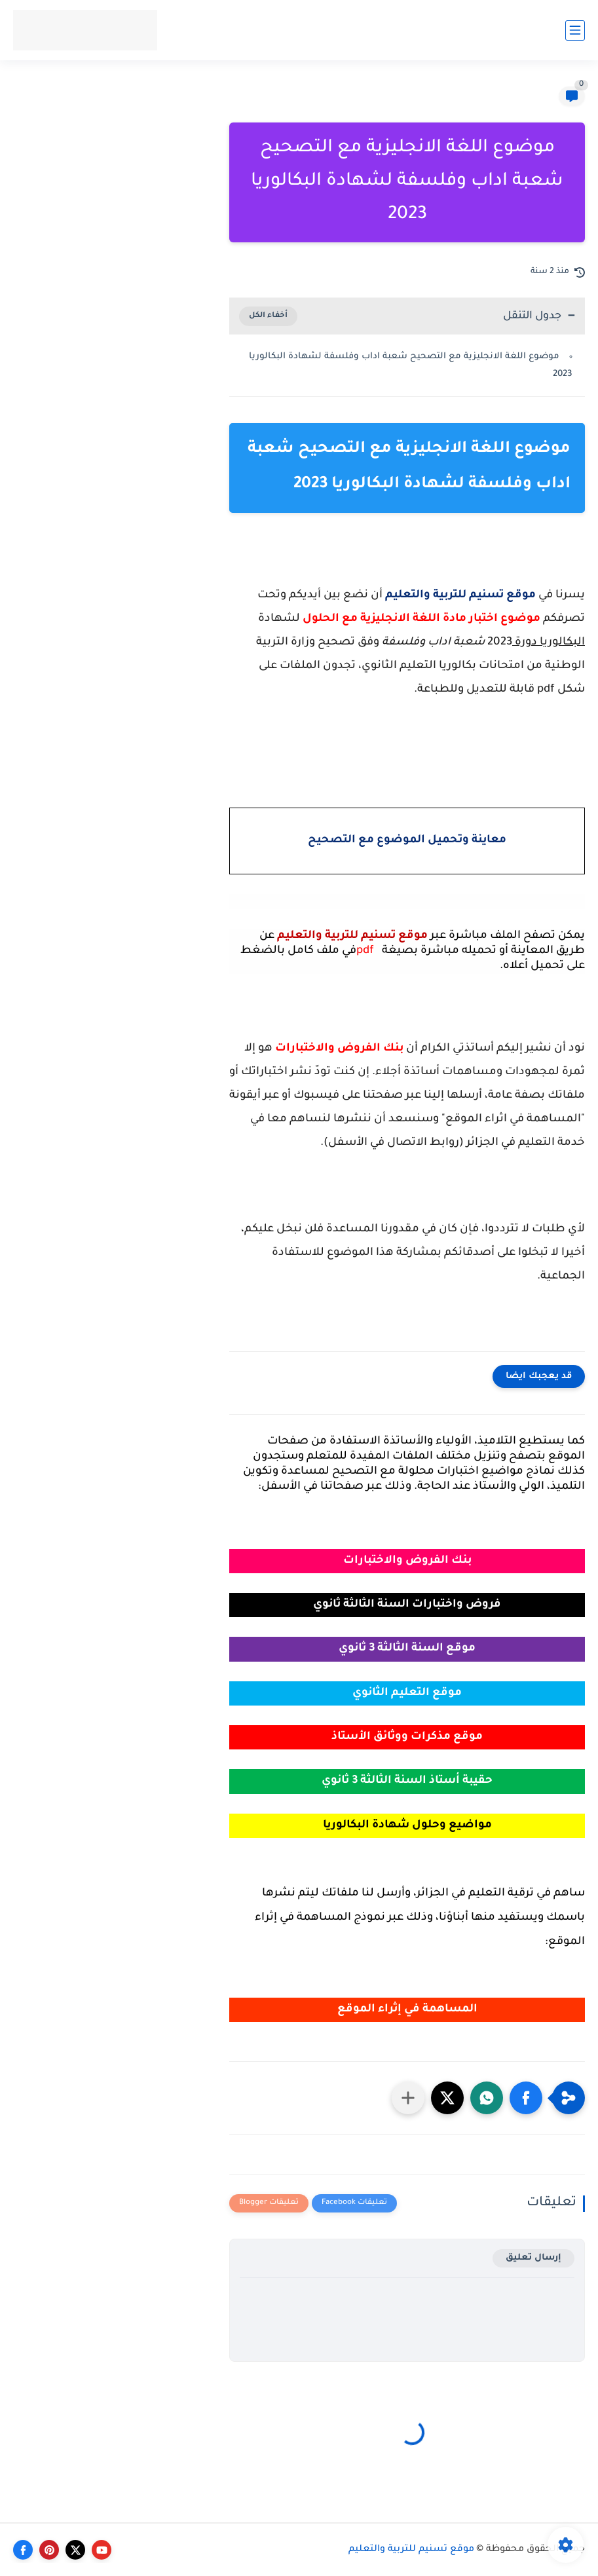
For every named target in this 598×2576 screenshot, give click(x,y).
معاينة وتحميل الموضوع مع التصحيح (407, 840)
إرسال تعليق (533, 2258)
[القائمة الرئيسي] (575, 30)
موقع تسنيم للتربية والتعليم (411, 2550)
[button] (526, 2097)
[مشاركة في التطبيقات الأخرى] (408, 2097)
